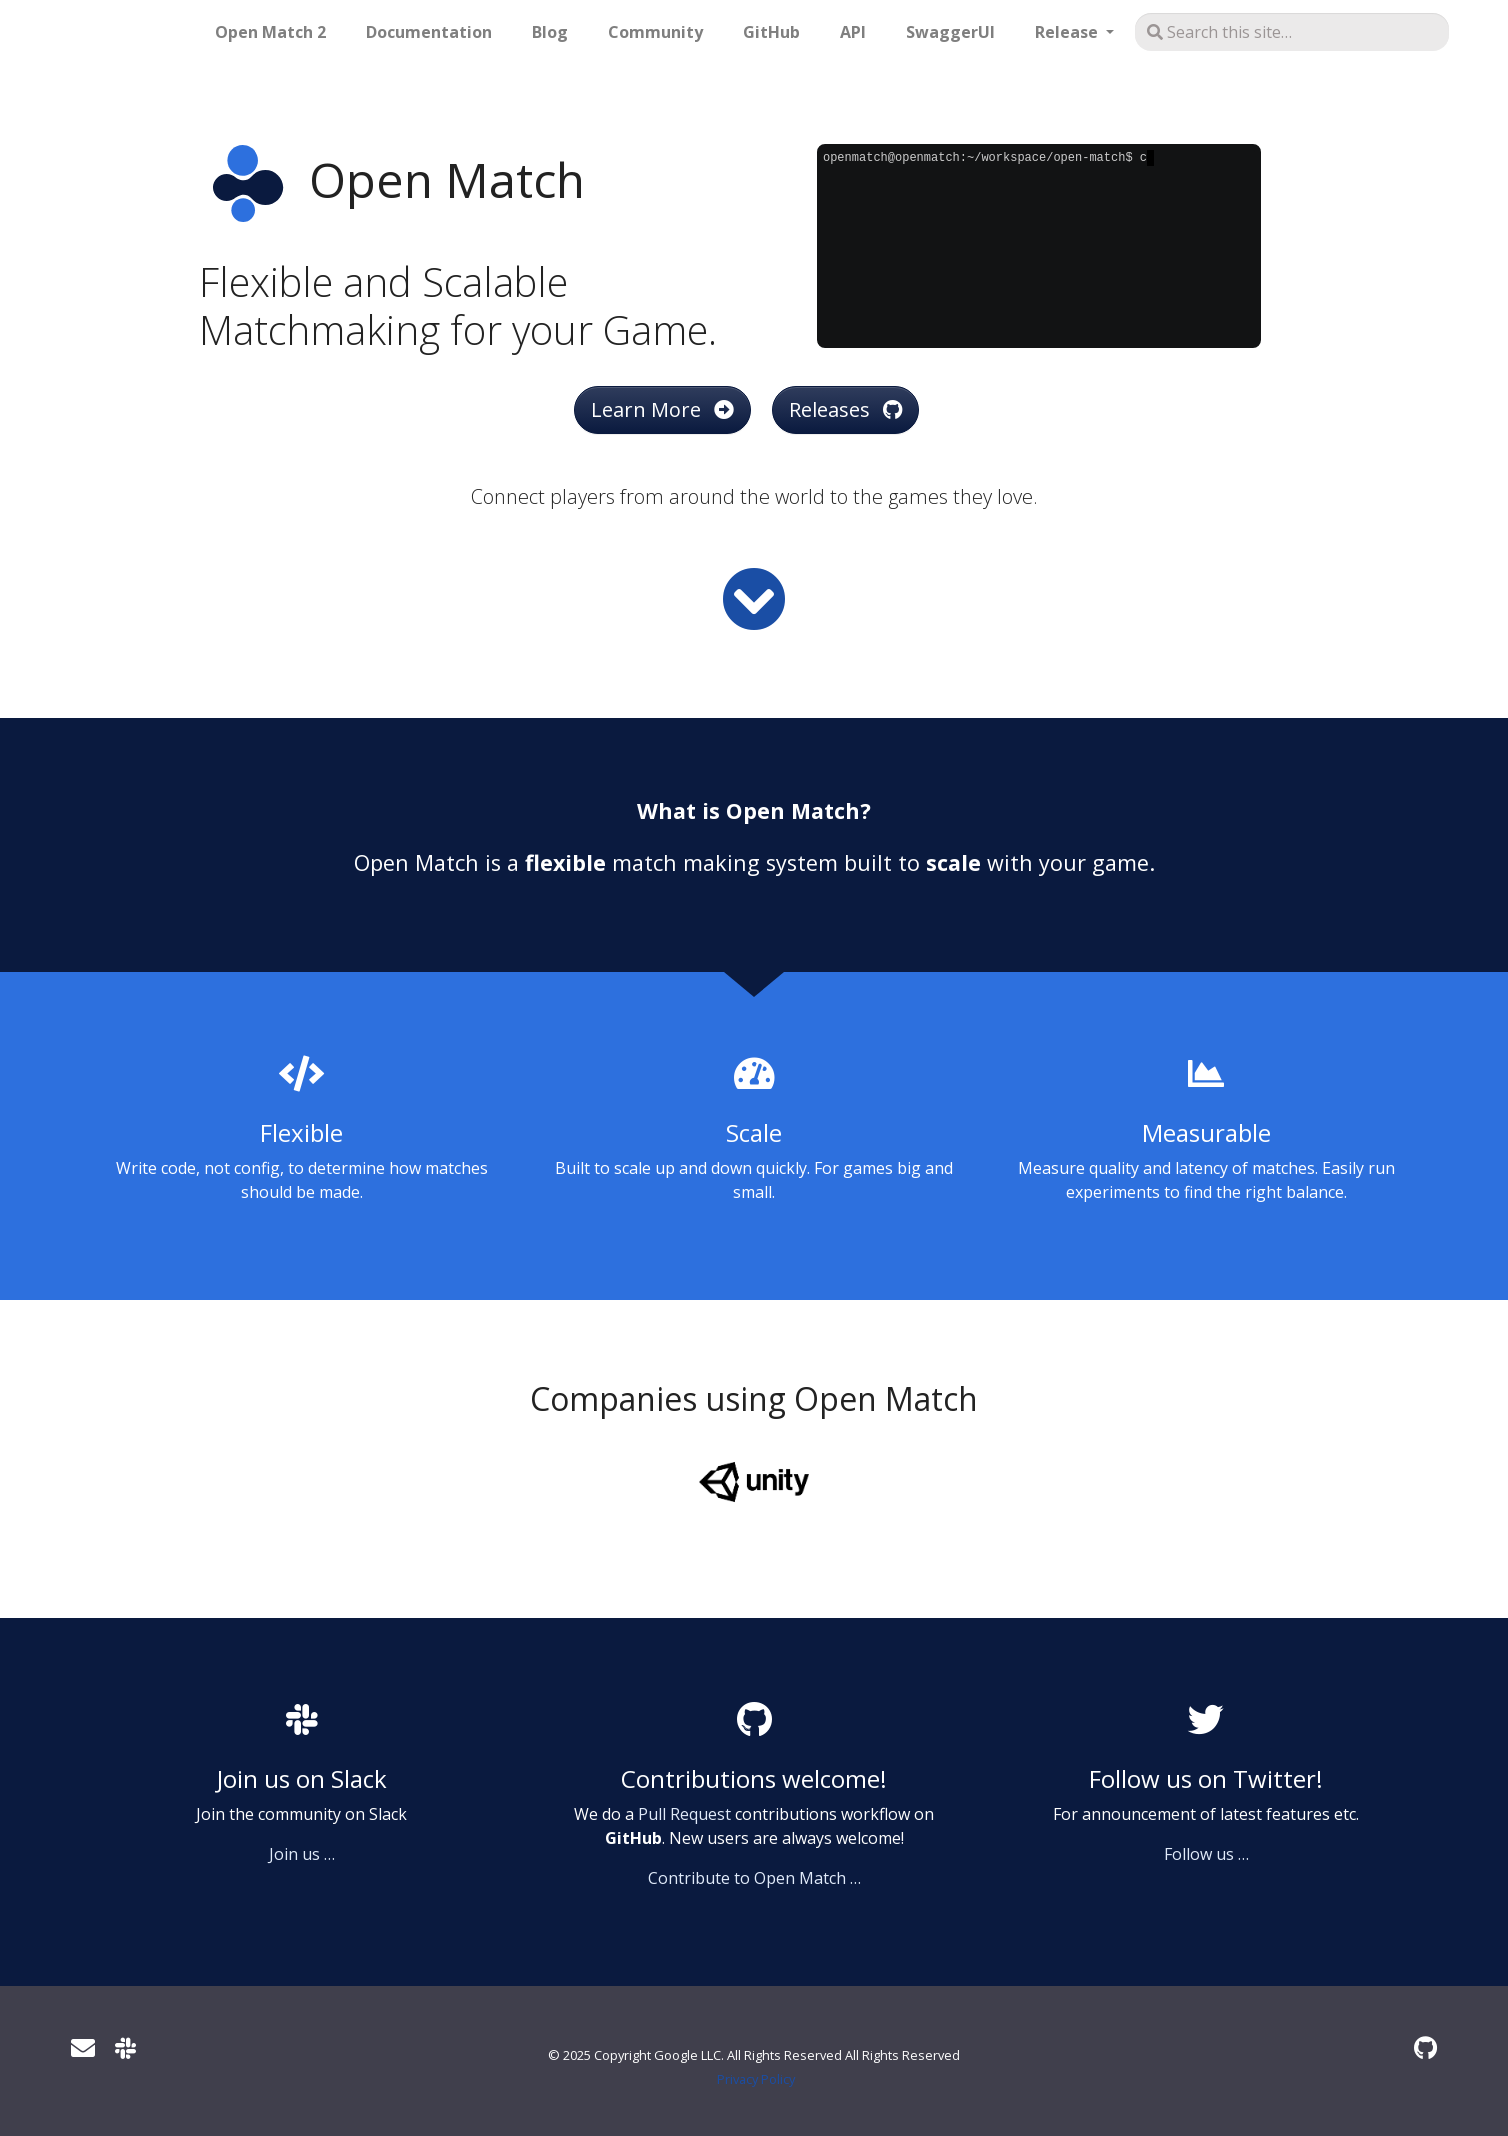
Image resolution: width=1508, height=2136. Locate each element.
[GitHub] (1425, 2047)
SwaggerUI (950, 32)
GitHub (771, 32)
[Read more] (754, 599)
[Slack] (125, 2047)
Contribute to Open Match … (754, 1878)
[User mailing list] (83, 2047)
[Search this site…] (1292, 32)
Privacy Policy (756, 2079)
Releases (845, 409)
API (853, 32)
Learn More (662, 409)
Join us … (302, 1854)
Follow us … (1206, 1854)
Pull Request (684, 1814)
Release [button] (1068, 32)
